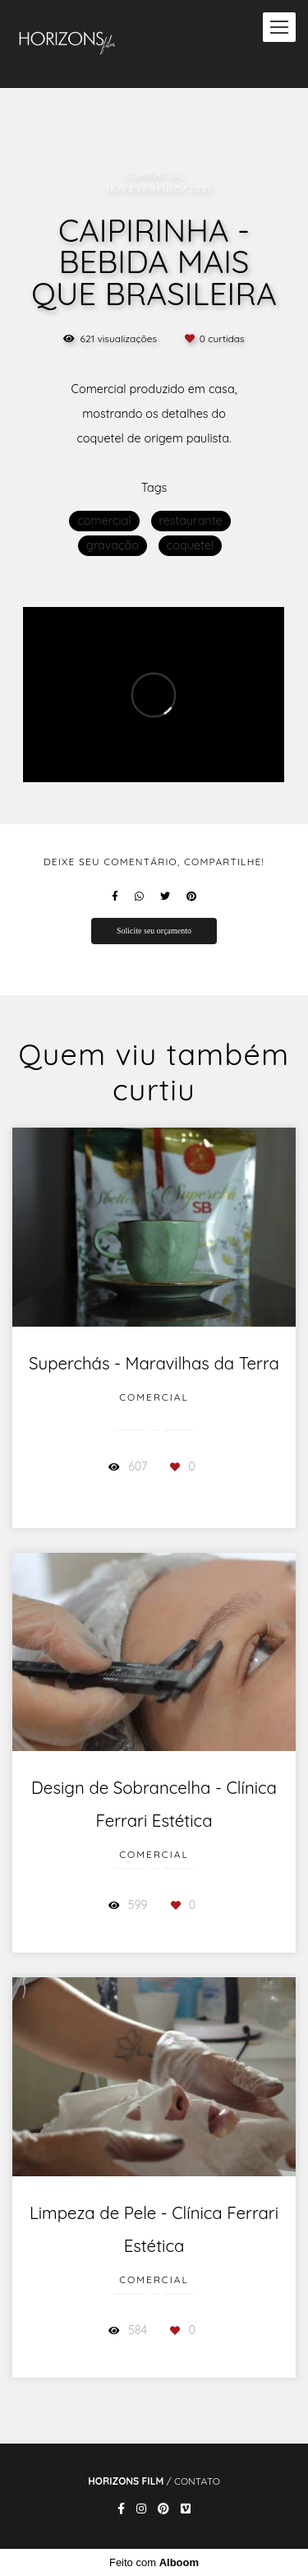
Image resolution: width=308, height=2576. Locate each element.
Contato (197, 2481)
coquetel (190, 545)
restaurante (191, 520)
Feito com (154, 2562)
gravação (112, 545)
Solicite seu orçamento (154, 930)
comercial (104, 520)
